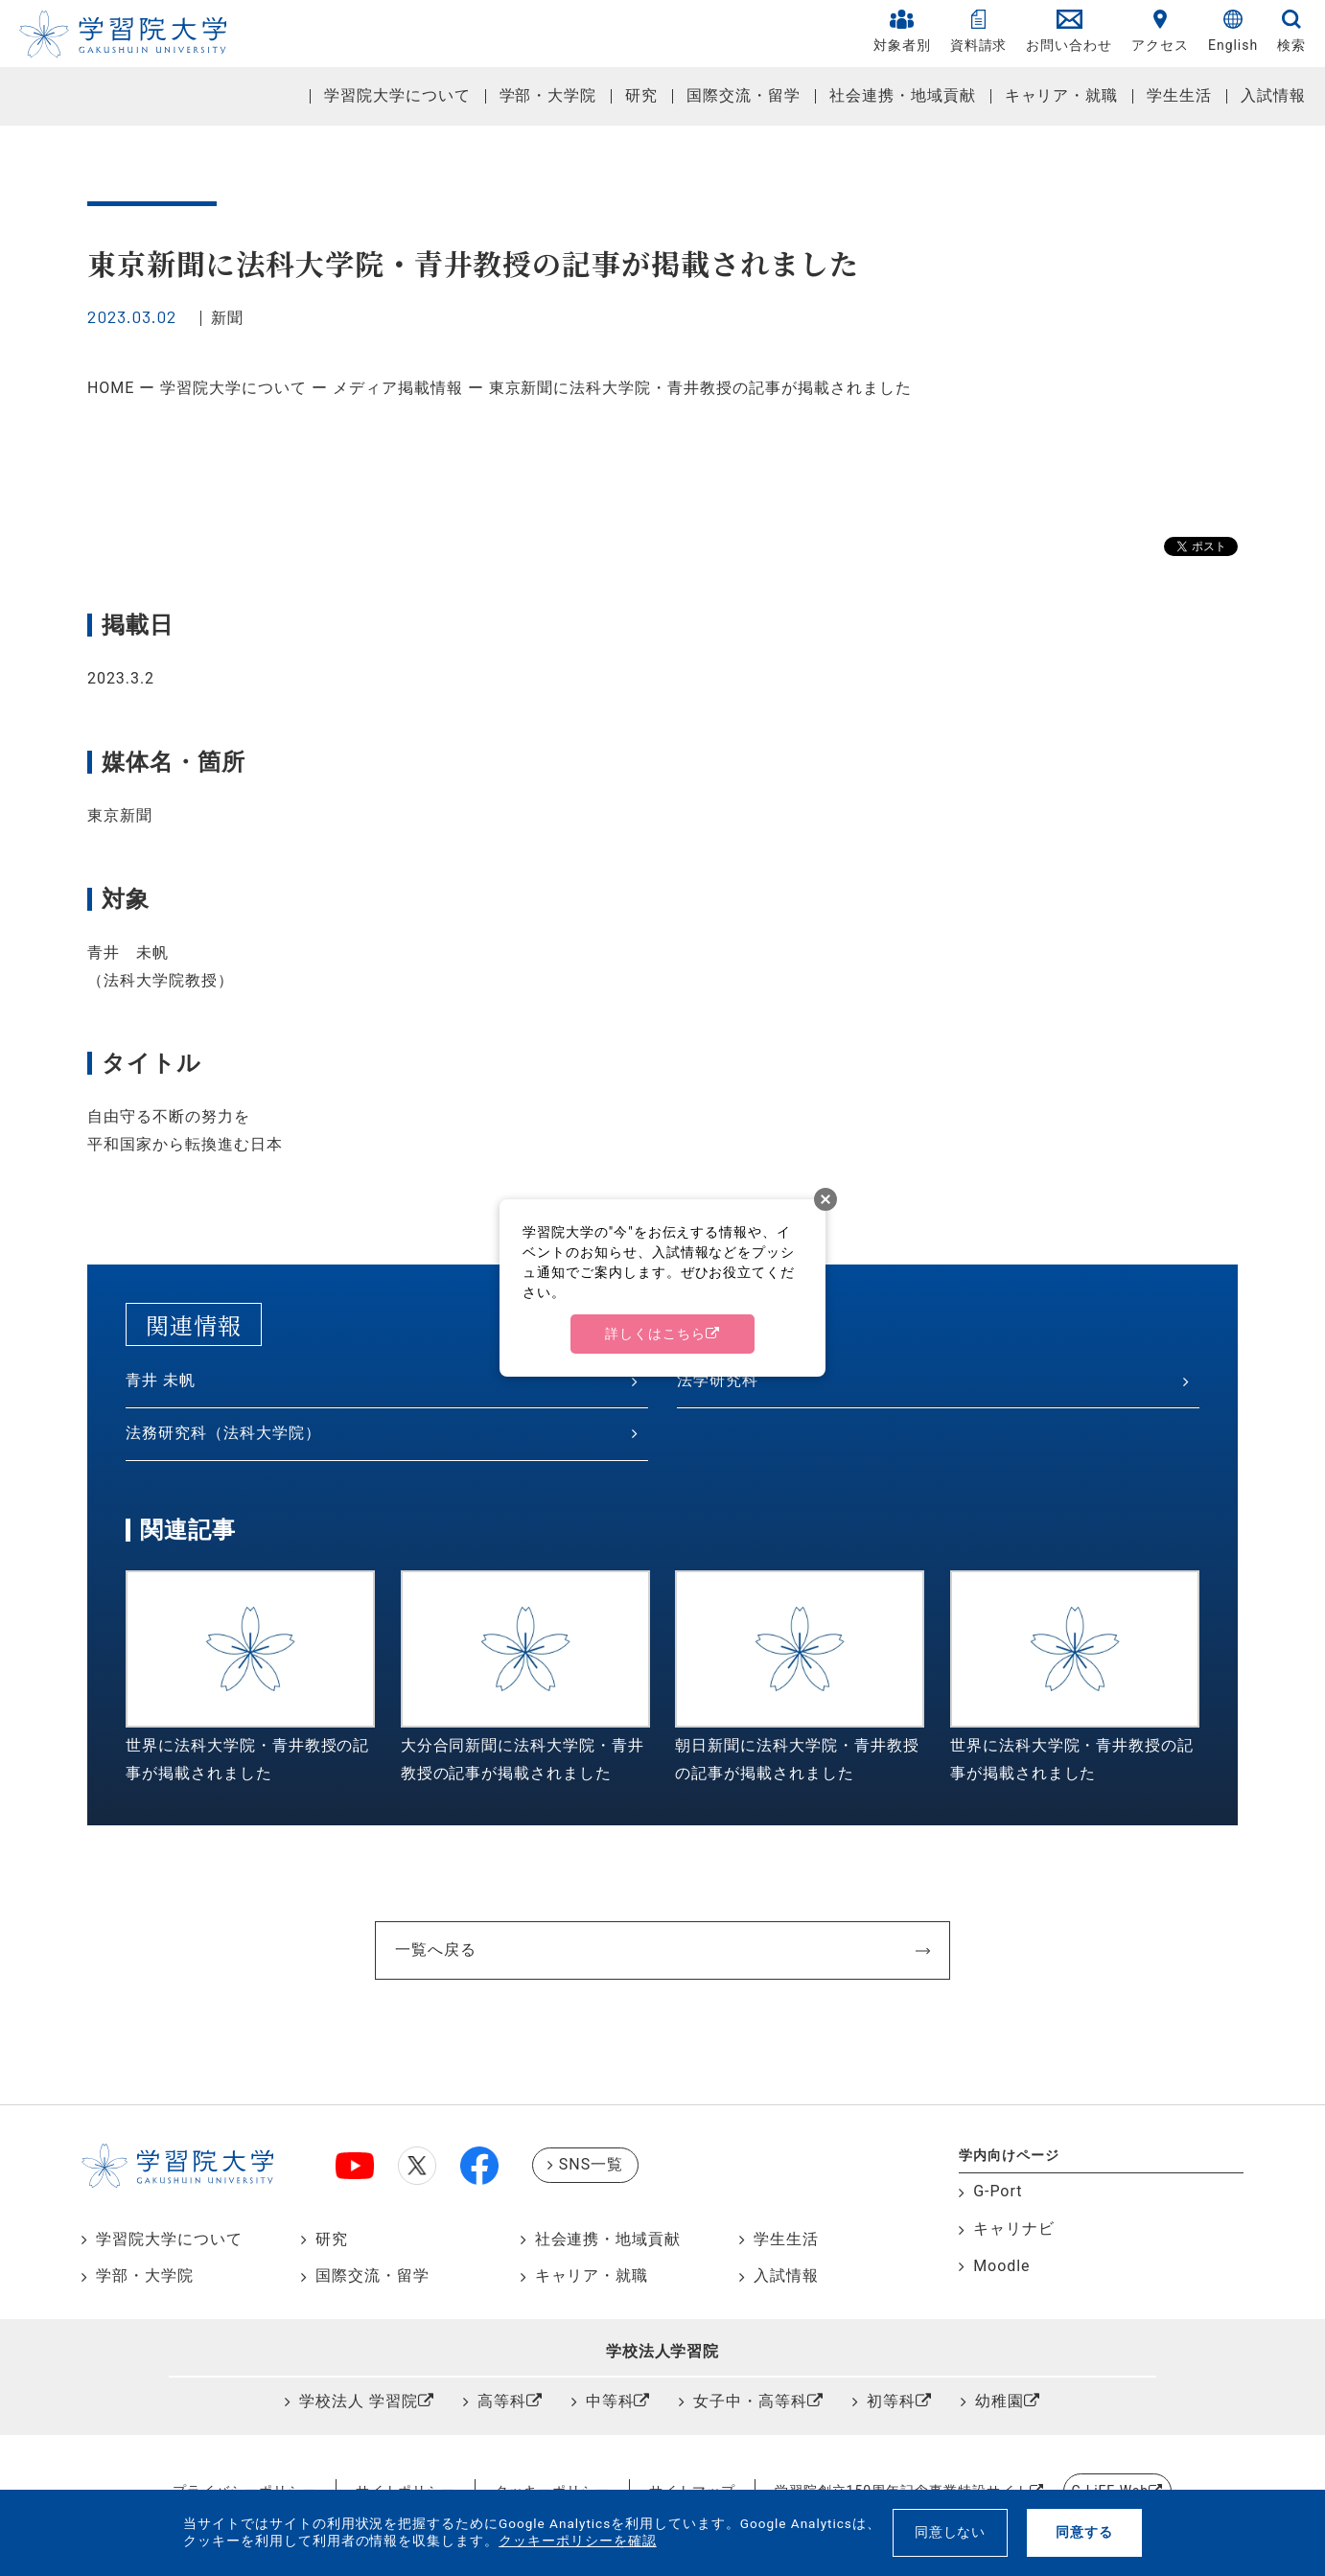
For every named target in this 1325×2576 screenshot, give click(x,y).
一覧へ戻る (436, 1949)
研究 (641, 95)
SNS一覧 (591, 2164)
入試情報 (1273, 95)
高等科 (501, 2401)
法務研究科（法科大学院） (223, 1433)
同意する (1084, 2532)
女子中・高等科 (750, 2401)
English (1233, 31)
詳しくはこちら (655, 1333)
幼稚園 (999, 2401)
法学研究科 (717, 1380)
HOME (110, 388)
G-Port (997, 2191)
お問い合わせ (1069, 31)
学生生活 (1179, 95)
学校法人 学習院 (358, 2401)
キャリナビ (1014, 2228)
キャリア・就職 (1062, 95)
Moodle (1001, 2266)
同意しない (951, 2532)
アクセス (1160, 31)
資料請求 (979, 31)
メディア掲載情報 (398, 388)
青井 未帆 (161, 1380)
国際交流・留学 (743, 95)
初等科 (891, 2401)
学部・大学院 (548, 95)
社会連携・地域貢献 (902, 95)
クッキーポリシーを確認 (578, 2540)
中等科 (610, 2401)
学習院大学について (397, 95)
